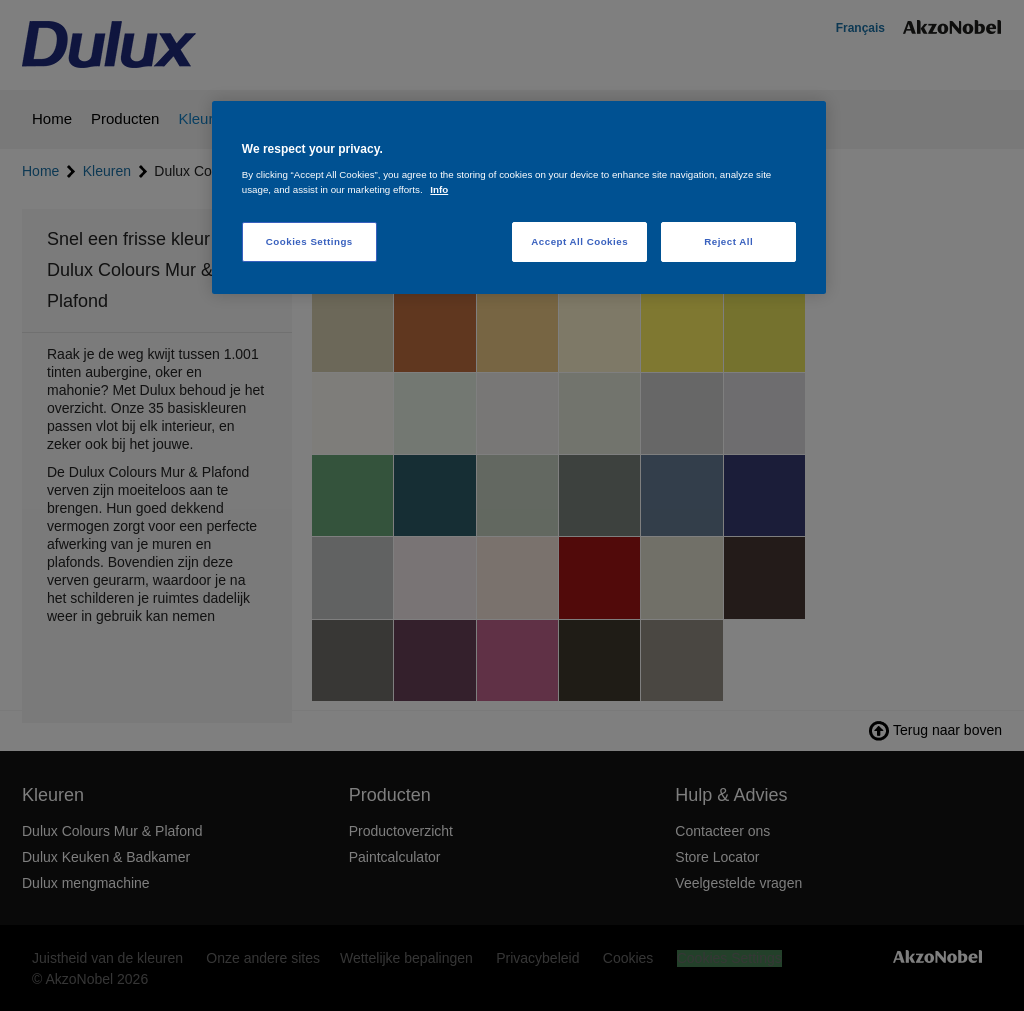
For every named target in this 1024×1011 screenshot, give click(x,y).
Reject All (728, 241)
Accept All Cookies (579, 241)
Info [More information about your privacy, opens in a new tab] (439, 189)
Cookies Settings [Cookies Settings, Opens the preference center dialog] (309, 241)
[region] (519, 197)
